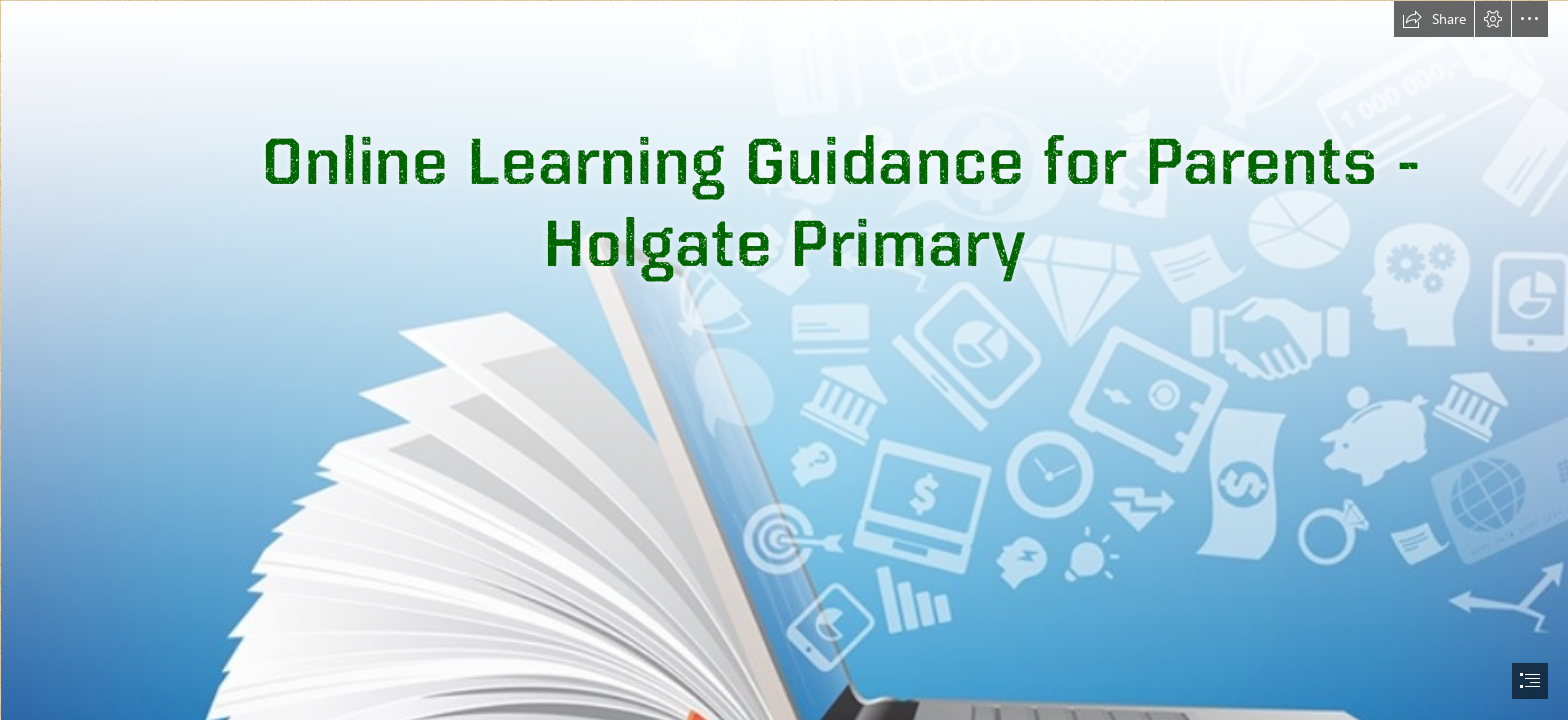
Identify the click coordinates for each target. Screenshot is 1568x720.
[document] (784, 360)
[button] (1434, 19)
